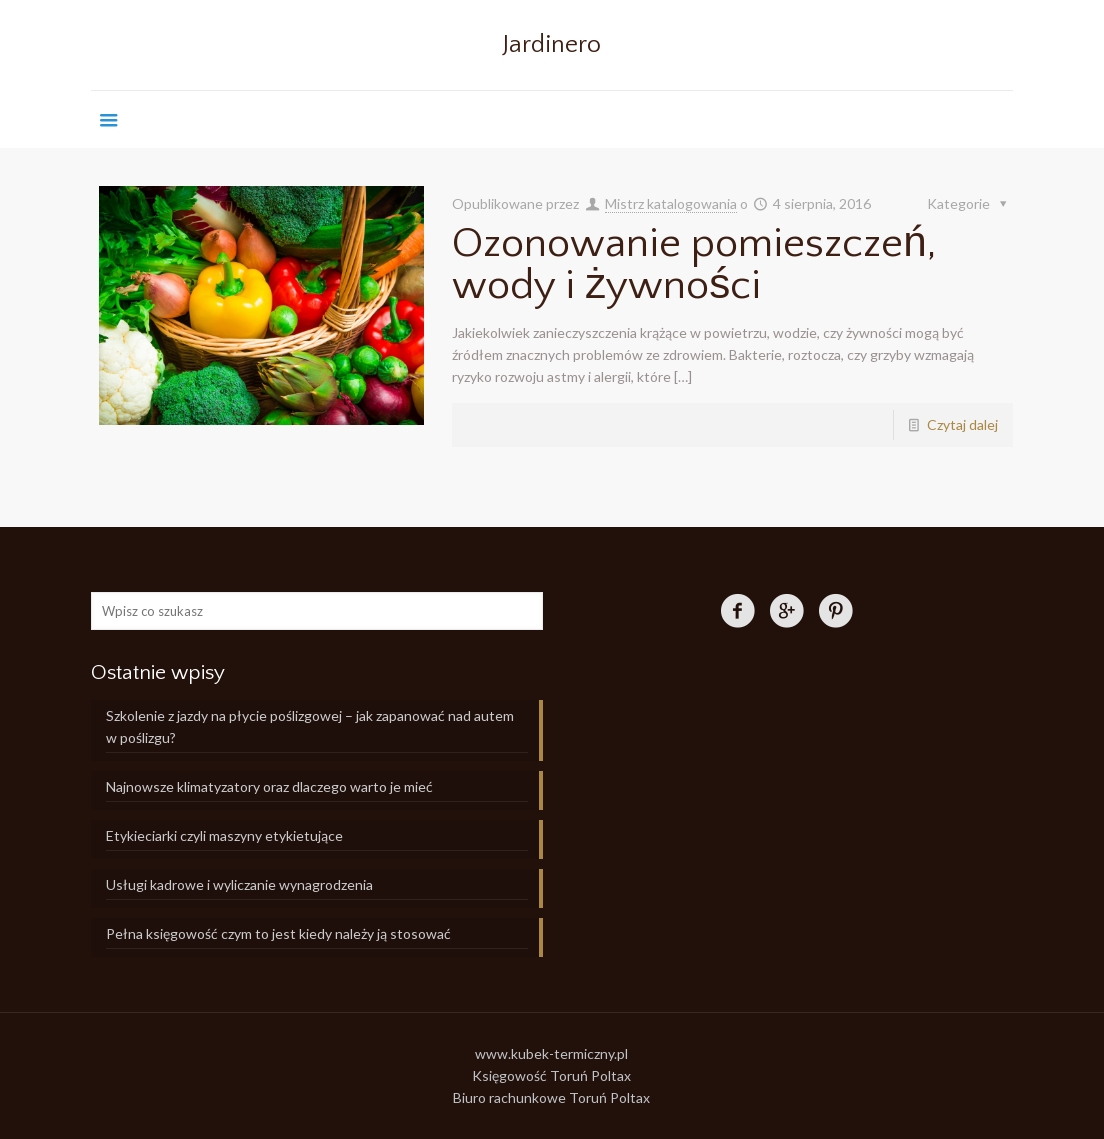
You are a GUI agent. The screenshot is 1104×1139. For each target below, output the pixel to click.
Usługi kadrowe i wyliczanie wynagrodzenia (239, 884)
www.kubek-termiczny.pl (551, 1053)
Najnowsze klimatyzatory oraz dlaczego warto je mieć (269, 786)
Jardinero (552, 45)
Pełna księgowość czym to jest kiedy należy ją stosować (278, 933)
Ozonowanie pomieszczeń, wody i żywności (694, 264)
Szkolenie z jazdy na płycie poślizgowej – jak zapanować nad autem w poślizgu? (310, 726)
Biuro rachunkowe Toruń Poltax (551, 1097)
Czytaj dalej (962, 424)
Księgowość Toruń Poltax (551, 1075)
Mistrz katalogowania (671, 203)
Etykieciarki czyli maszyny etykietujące (224, 835)
